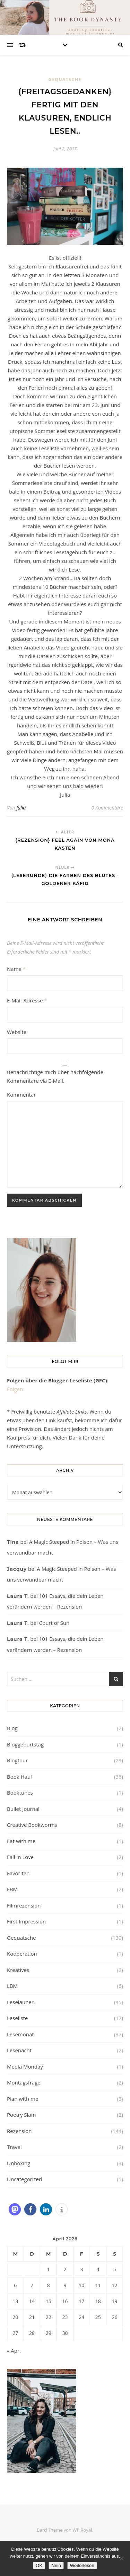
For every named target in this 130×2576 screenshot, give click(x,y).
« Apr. (14, 2350)
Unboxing (18, 2163)
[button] (15, 2209)
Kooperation (22, 1953)
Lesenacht (19, 2050)
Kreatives (18, 1969)
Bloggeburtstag (25, 1744)
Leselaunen (21, 2002)
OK (39, 2565)
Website (16, 1031)
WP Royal (82, 2530)
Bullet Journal (23, 1808)
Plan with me (22, 2098)
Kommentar (21, 1094)
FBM (12, 1889)
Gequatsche (65, 79)
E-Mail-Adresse (27, 1000)
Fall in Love (20, 1856)
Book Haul (19, 1776)
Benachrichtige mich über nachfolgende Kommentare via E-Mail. (65, 1072)
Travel (14, 2146)
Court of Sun (54, 1622)
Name (16, 968)
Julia (21, 807)
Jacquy (17, 1569)
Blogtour (17, 1760)
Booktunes (20, 1792)
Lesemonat (20, 2034)
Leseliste (17, 2018)
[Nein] (121, 2558)
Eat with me (21, 1841)
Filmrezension (24, 1905)
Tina (13, 1542)
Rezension (19, 2130)
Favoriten (18, 1873)
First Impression (26, 1921)
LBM (12, 1985)
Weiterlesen (82, 2565)
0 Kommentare (107, 807)
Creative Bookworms (32, 1824)
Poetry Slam (21, 2114)
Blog (12, 1728)
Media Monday (25, 2066)
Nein (56, 2565)
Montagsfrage (24, 2082)
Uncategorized (24, 2179)
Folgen (15, 1389)
